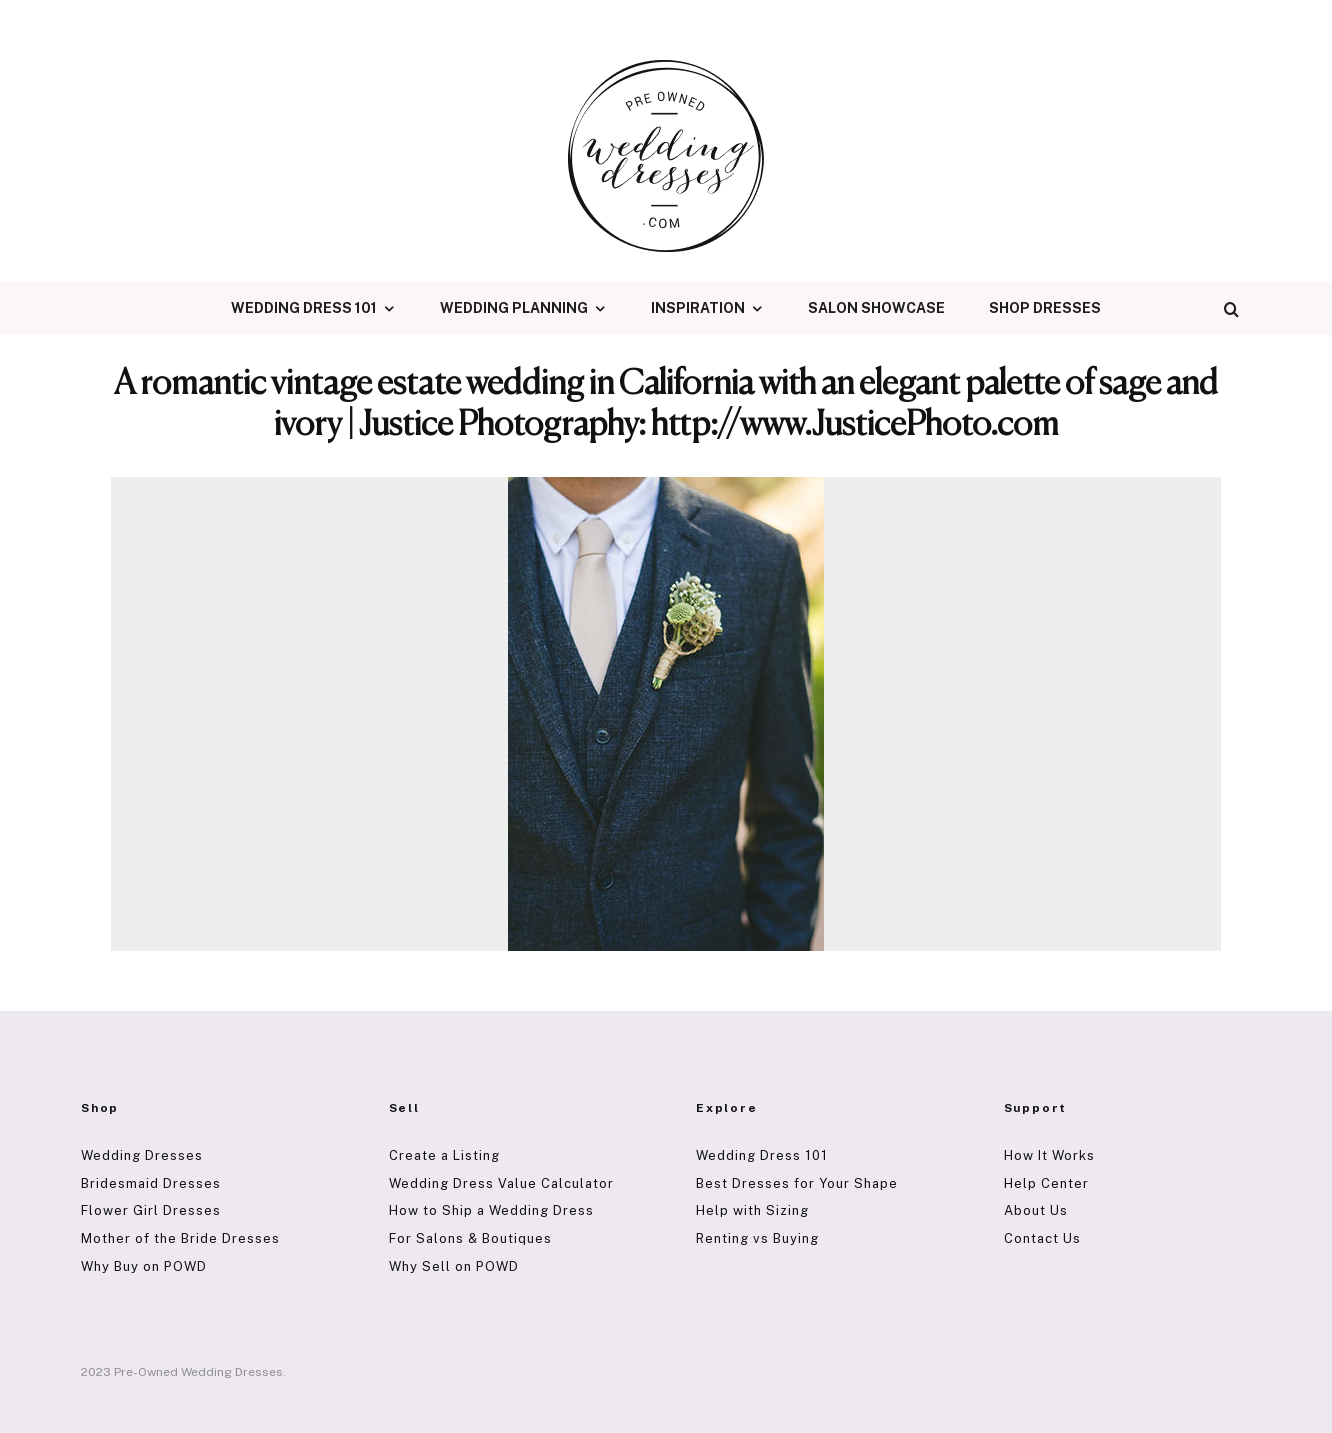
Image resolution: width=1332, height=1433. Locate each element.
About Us (1036, 1210)
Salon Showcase (876, 308)
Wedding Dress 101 (304, 308)
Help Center (1046, 1183)
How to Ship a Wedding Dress (491, 1210)
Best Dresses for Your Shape (797, 1183)
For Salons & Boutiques (470, 1238)
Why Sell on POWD (454, 1266)
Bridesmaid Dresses (151, 1183)
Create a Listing (444, 1155)
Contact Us (1042, 1238)
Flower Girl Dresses (151, 1210)
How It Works (1049, 1155)
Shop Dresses (1045, 308)
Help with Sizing (752, 1210)
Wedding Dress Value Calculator (501, 1183)
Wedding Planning (514, 308)
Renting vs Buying (757, 1238)
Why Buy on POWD (144, 1266)
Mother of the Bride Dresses (180, 1238)
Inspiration (698, 308)
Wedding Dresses (142, 1155)
